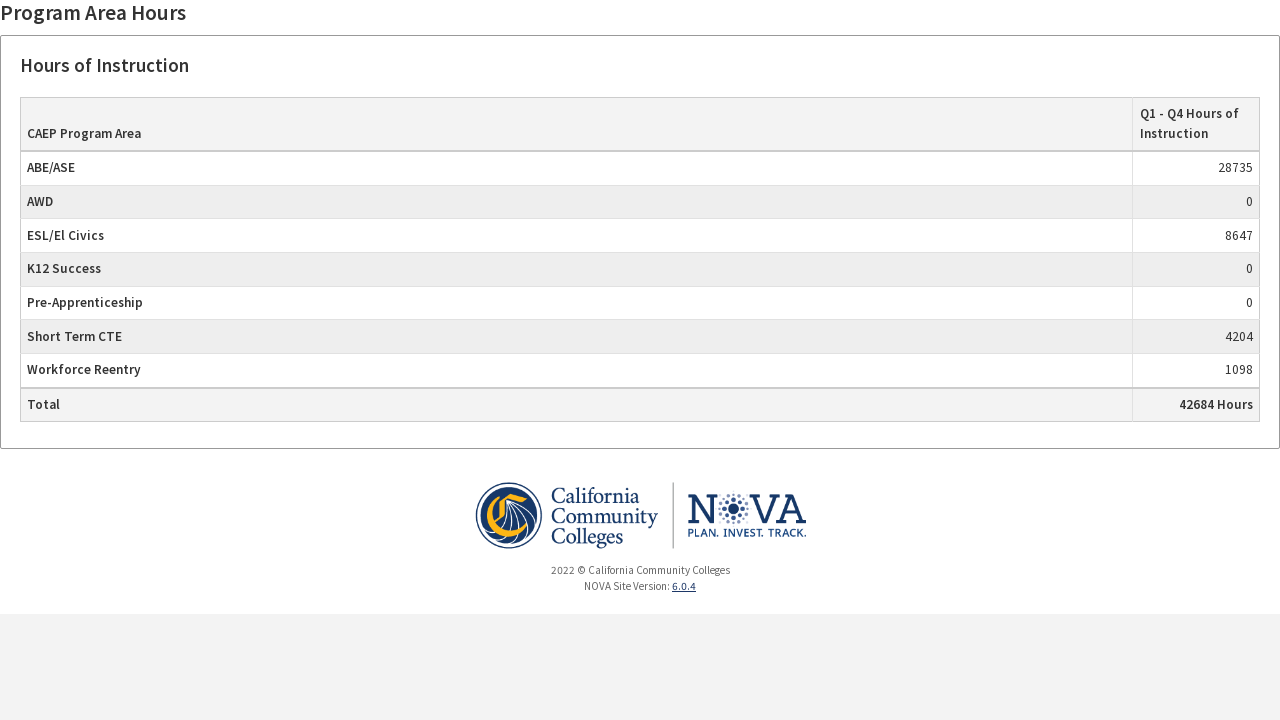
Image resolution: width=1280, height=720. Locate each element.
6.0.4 (684, 586)
